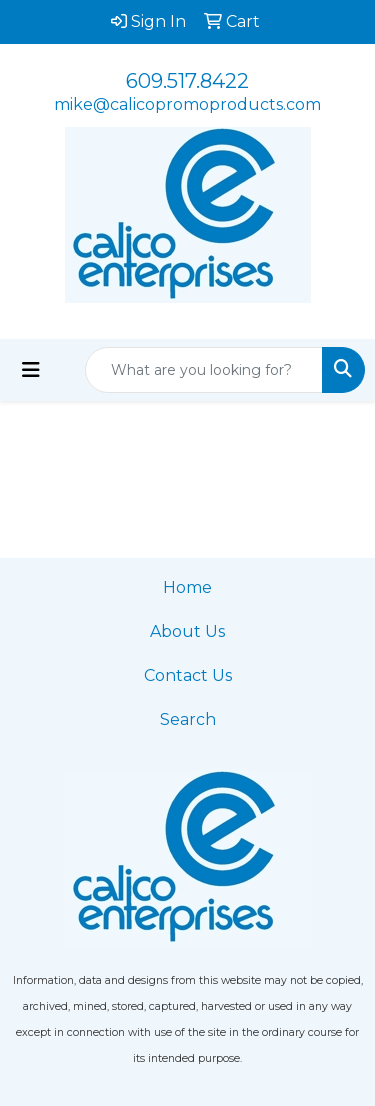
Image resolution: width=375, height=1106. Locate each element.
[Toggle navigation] (31, 370)
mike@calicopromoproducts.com (187, 104)
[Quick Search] (204, 370)
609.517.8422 (187, 81)
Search (188, 719)
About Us (187, 631)
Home (187, 587)
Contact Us (188, 675)
